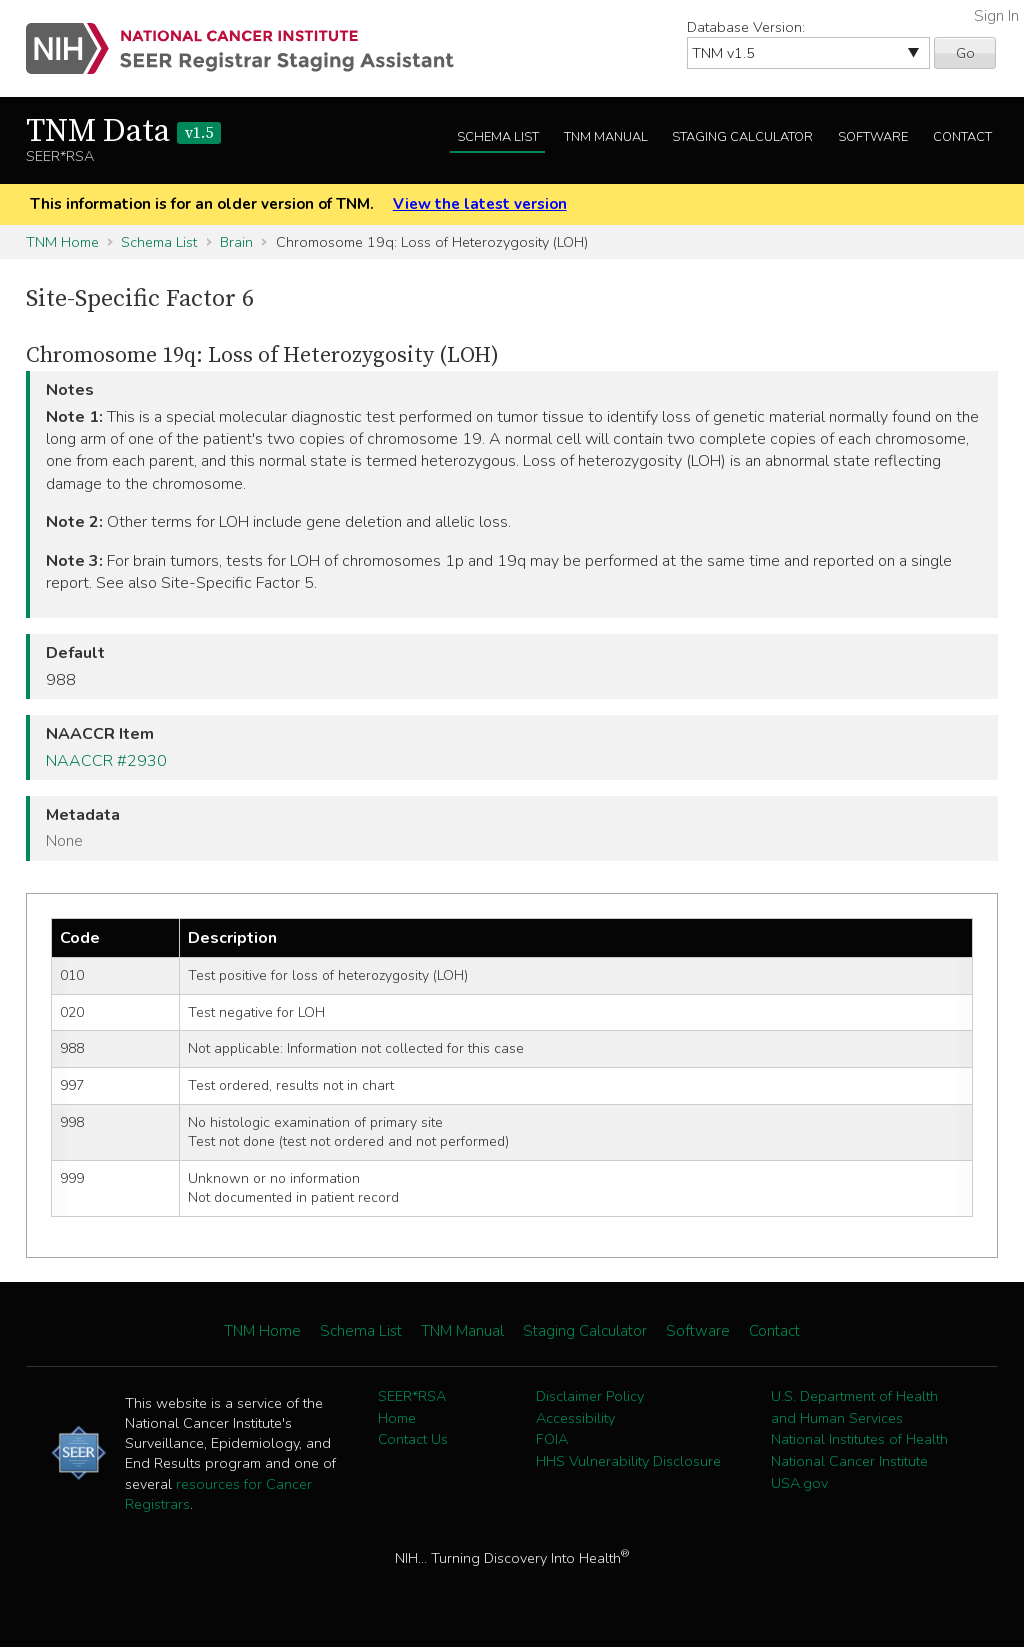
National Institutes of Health (859, 1439)
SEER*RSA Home (412, 1407)
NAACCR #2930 (106, 761)
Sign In (996, 16)
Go (965, 53)
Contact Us (413, 1439)
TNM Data (123, 132)
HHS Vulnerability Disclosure (628, 1461)
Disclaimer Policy (590, 1396)
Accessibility (575, 1418)
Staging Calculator (742, 137)
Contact (962, 137)
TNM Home (62, 242)
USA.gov (799, 1483)
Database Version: (746, 27)
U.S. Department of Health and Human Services (854, 1407)
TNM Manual (606, 137)
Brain (236, 242)
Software (873, 137)
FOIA (552, 1439)
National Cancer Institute (849, 1461)
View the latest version (480, 204)
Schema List (498, 137)
